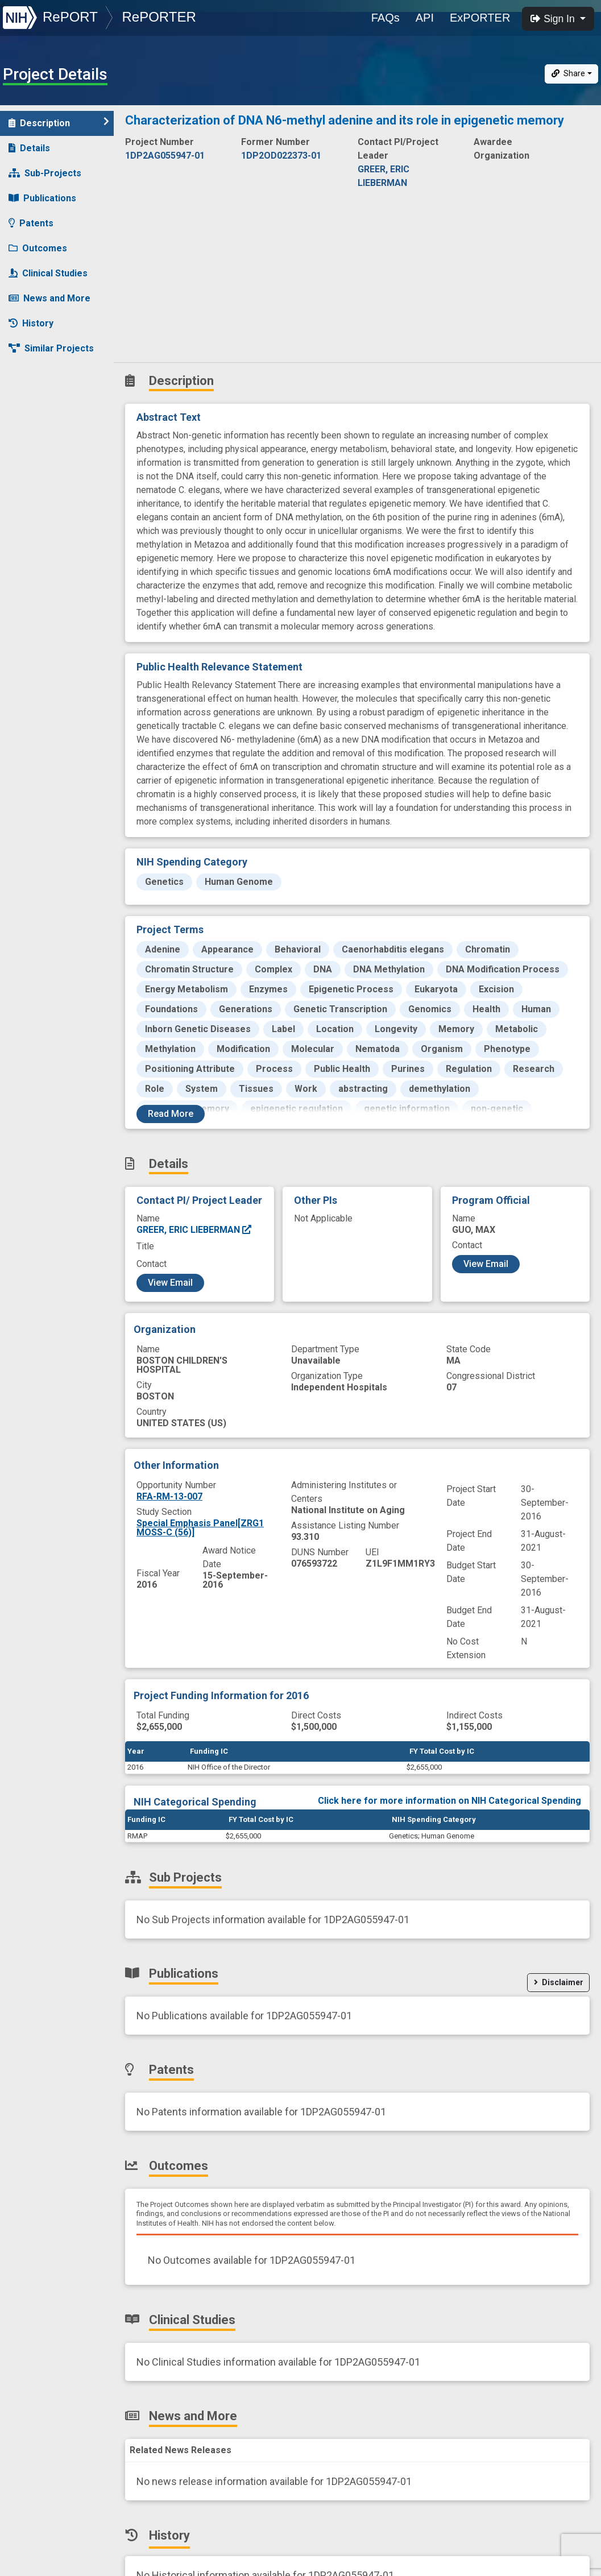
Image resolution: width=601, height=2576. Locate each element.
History (31, 323)
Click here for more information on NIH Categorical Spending (449, 1800)
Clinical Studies (48, 273)
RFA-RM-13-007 (169, 1496)
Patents (31, 223)
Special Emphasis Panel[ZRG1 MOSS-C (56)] (200, 1528)
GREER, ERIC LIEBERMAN (194, 1229)
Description (59, 123)
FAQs (385, 17)
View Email (170, 1282)
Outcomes (38, 248)
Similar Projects (51, 348)
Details (29, 148)
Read (170, 1113)
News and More (49, 298)
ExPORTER (480, 17)
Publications (42, 198)
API (425, 17)
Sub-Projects (45, 173)
